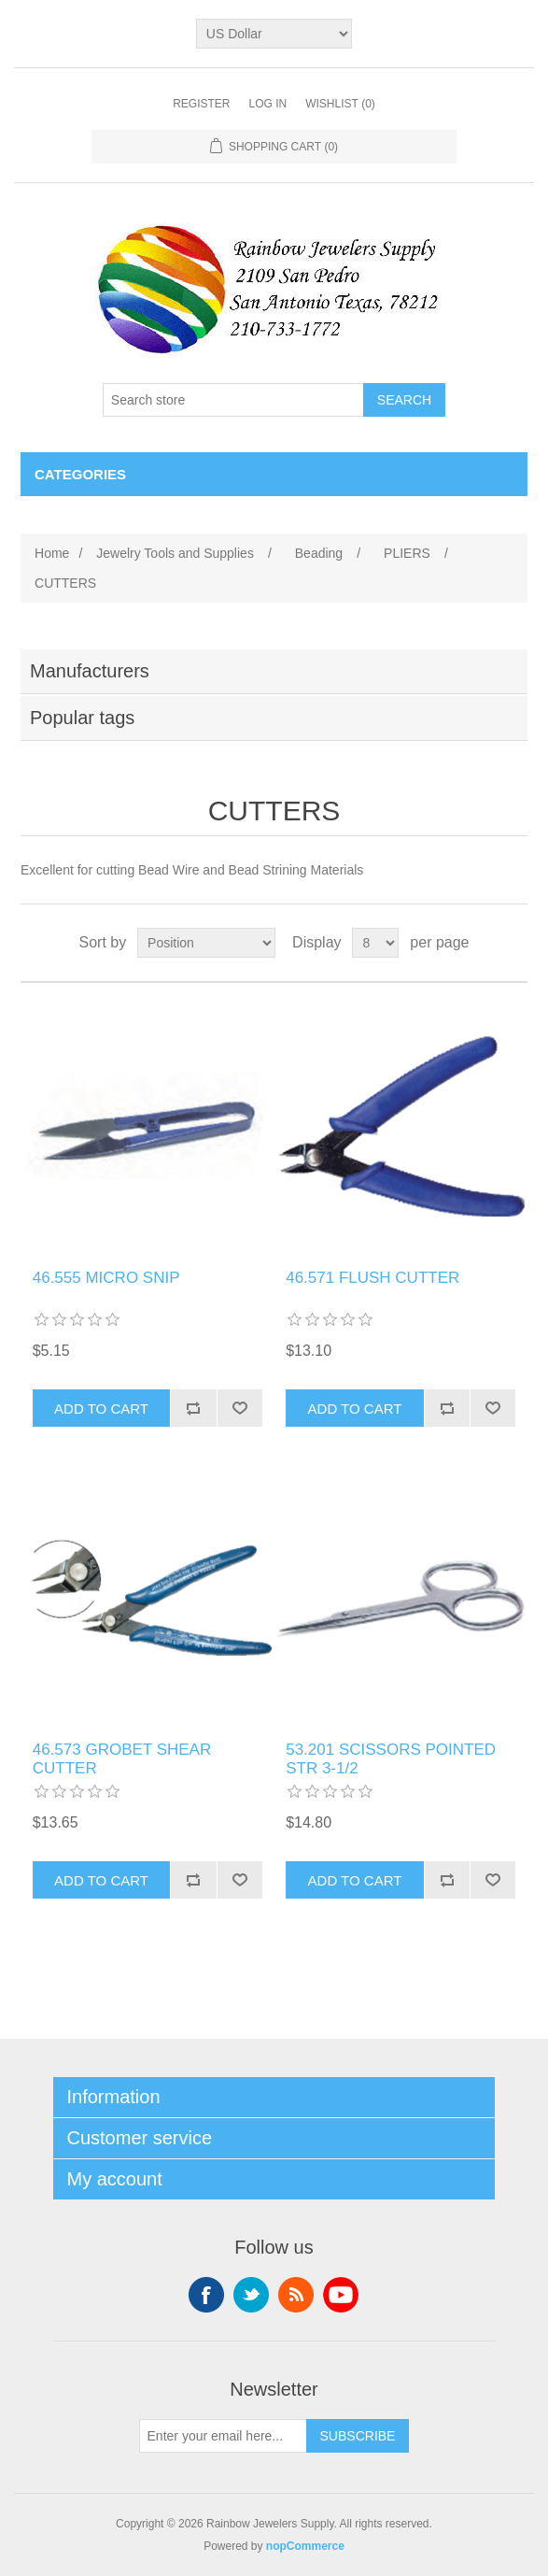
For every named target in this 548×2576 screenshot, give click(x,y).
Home (52, 553)
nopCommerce (305, 2546)
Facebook (206, 2295)
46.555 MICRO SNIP (106, 1278)
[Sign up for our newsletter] (223, 2436)
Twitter (251, 2295)
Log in (267, 103)
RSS (296, 2295)
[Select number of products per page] (375, 943)
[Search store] (233, 400)
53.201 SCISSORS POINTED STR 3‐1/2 (391, 1759)
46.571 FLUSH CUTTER (372, 1278)
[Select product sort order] (206, 943)
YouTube (340, 2295)
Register (201, 103)
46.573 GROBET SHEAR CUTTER (122, 1759)
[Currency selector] (274, 34)
